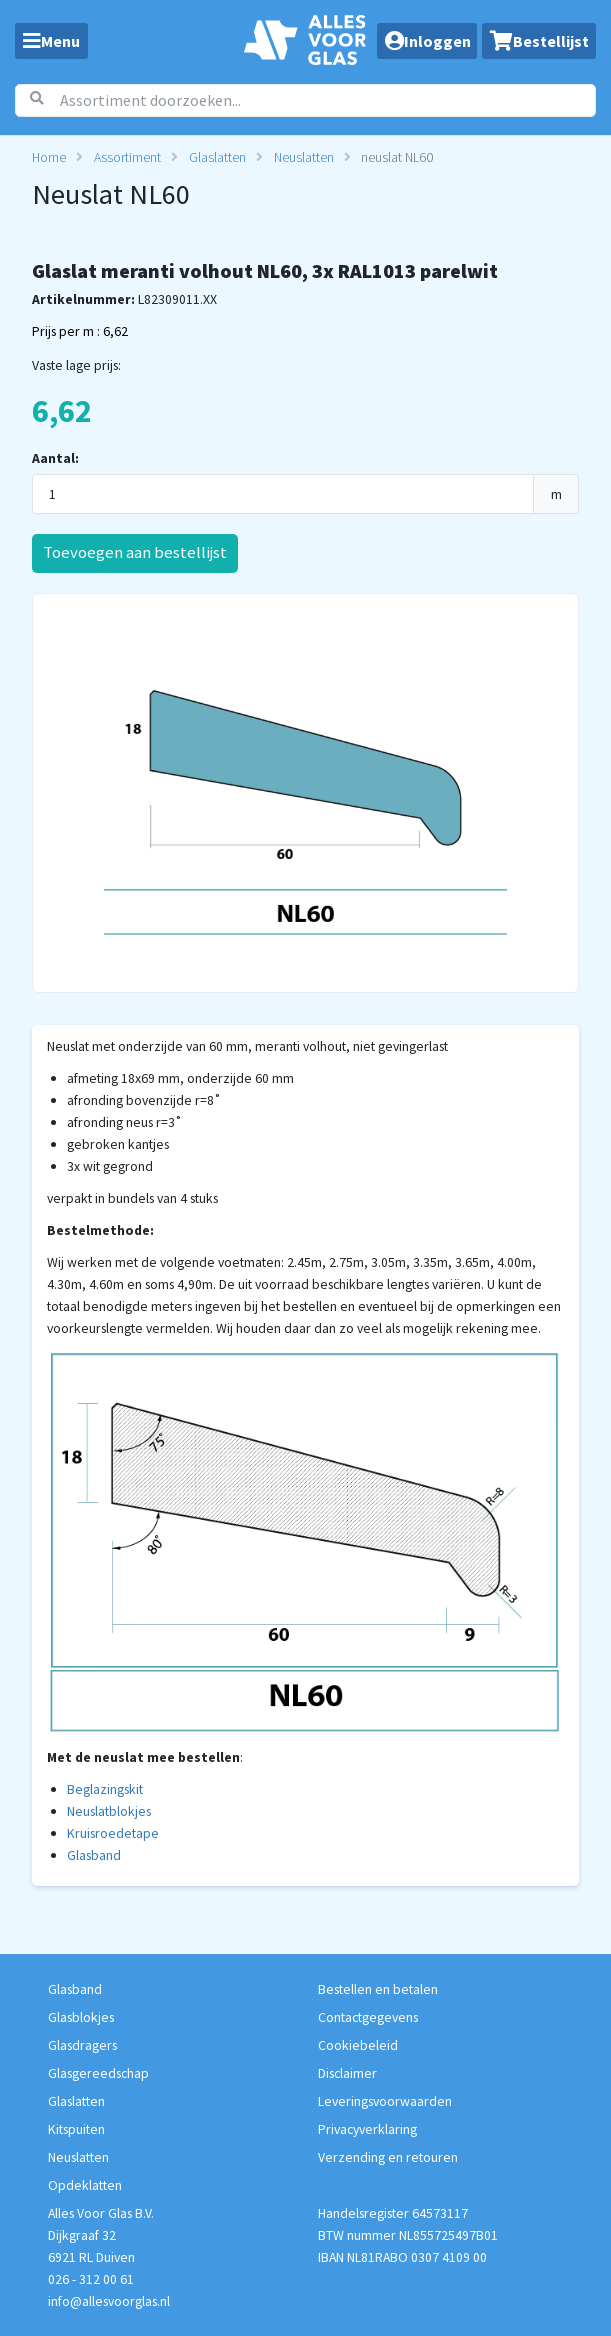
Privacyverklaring (367, 2129)
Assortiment (127, 157)
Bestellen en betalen (378, 1989)
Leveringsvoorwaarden (385, 2101)
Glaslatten (217, 157)
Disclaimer (347, 2073)
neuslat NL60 (397, 157)
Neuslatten (304, 157)
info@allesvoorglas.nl (109, 2301)
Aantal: (55, 458)
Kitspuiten (76, 2129)
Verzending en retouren (388, 2157)
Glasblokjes (81, 2017)
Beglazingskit (105, 1789)
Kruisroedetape (113, 1833)
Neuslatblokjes (109, 1811)
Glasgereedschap (98, 2073)
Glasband (94, 1855)
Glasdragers (82, 2045)
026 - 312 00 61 (91, 2279)
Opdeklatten (85, 2185)
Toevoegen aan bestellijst (135, 552)
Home (49, 157)
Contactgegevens (368, 2017)
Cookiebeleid (358, 2045)
